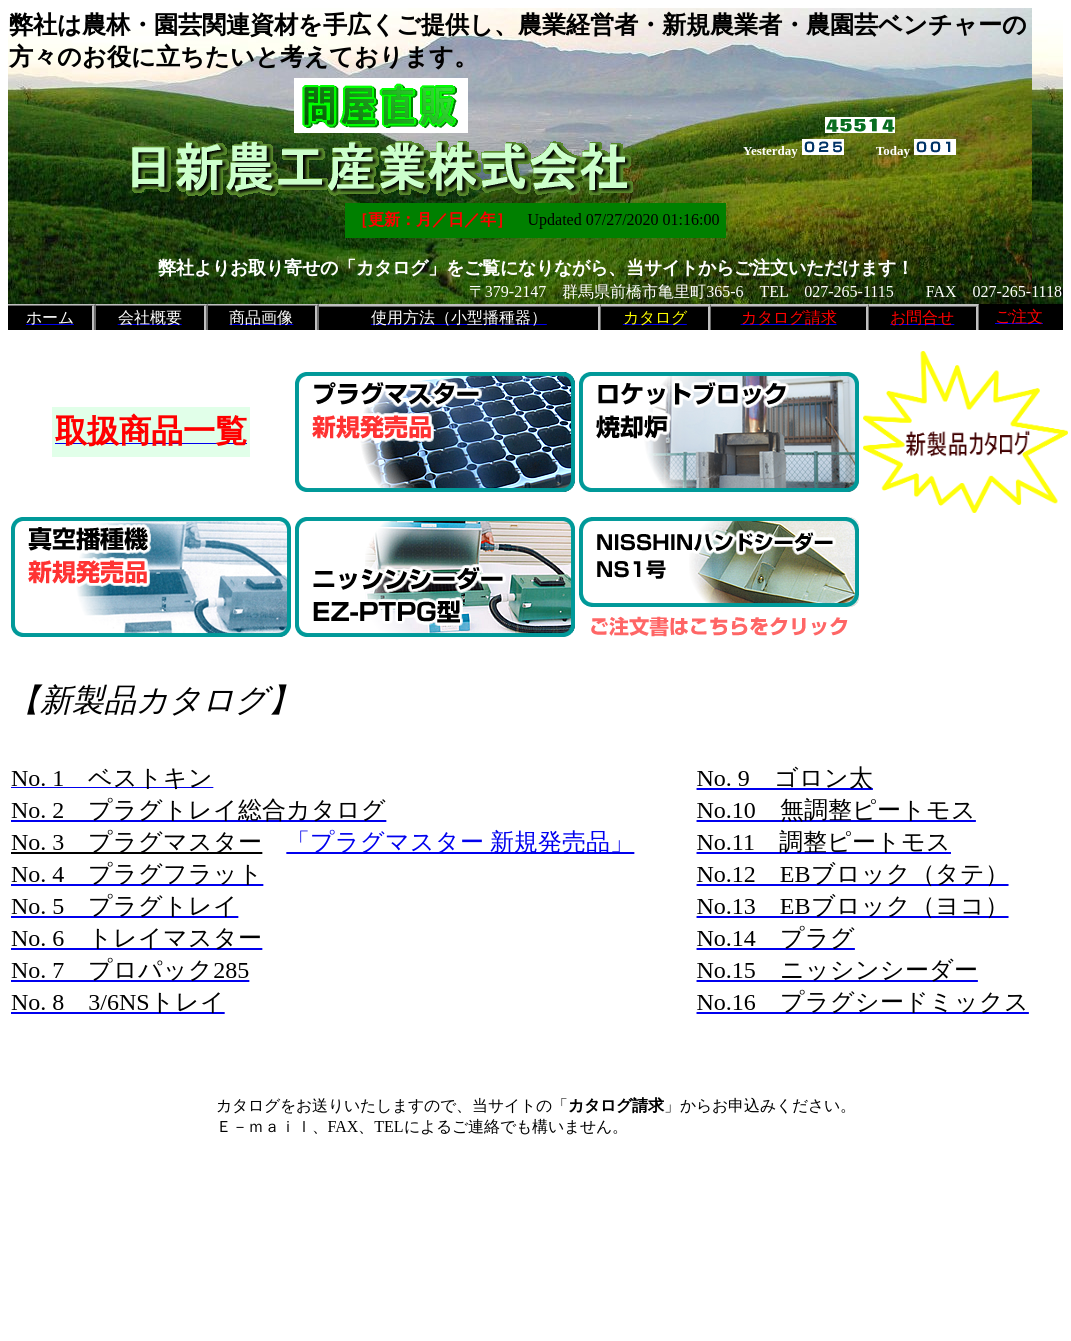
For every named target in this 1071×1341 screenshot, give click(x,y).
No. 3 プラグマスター (136, 842)
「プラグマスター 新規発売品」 (460, 842)
